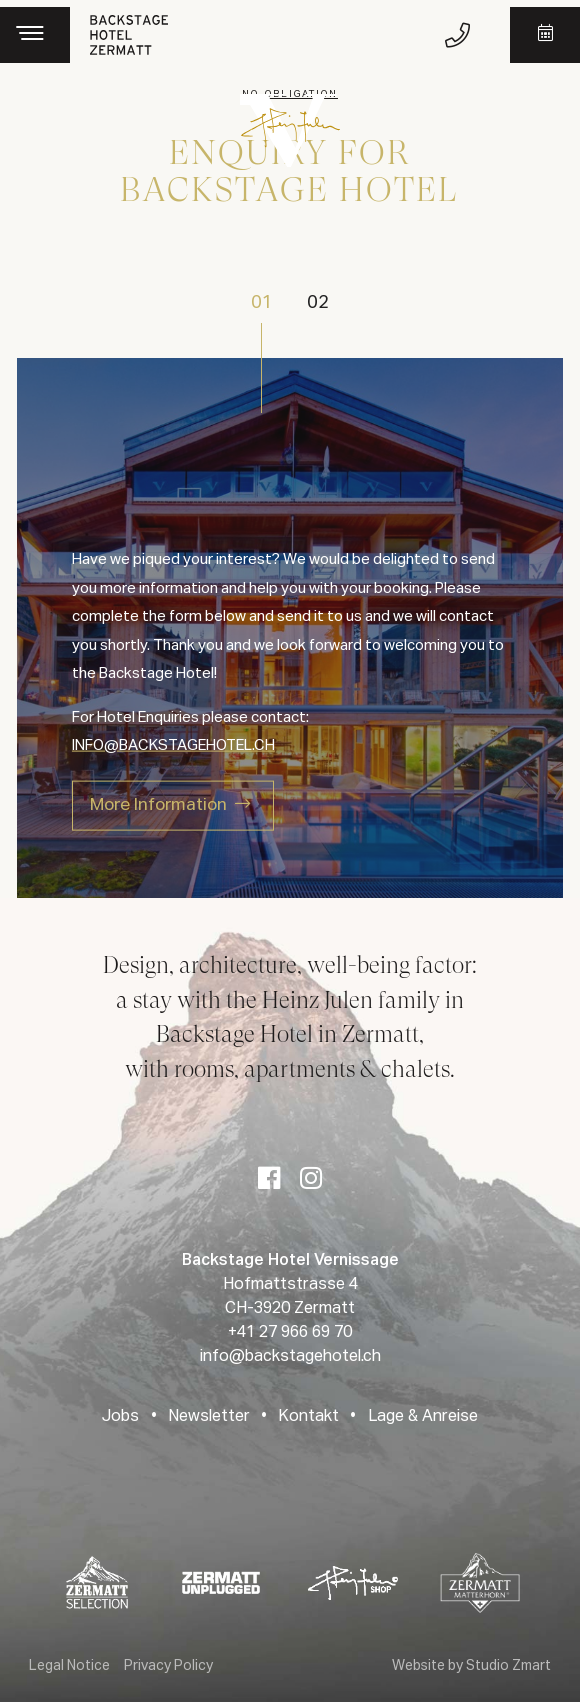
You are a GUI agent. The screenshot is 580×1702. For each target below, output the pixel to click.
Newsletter (209, 1417)
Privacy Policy (168, 1666)
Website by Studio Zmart (471, 1666)
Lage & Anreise (423, 1417)
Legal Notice (69, 1666)
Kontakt (308, 1417)
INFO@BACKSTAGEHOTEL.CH (173, 745)
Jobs (120, 1417)
